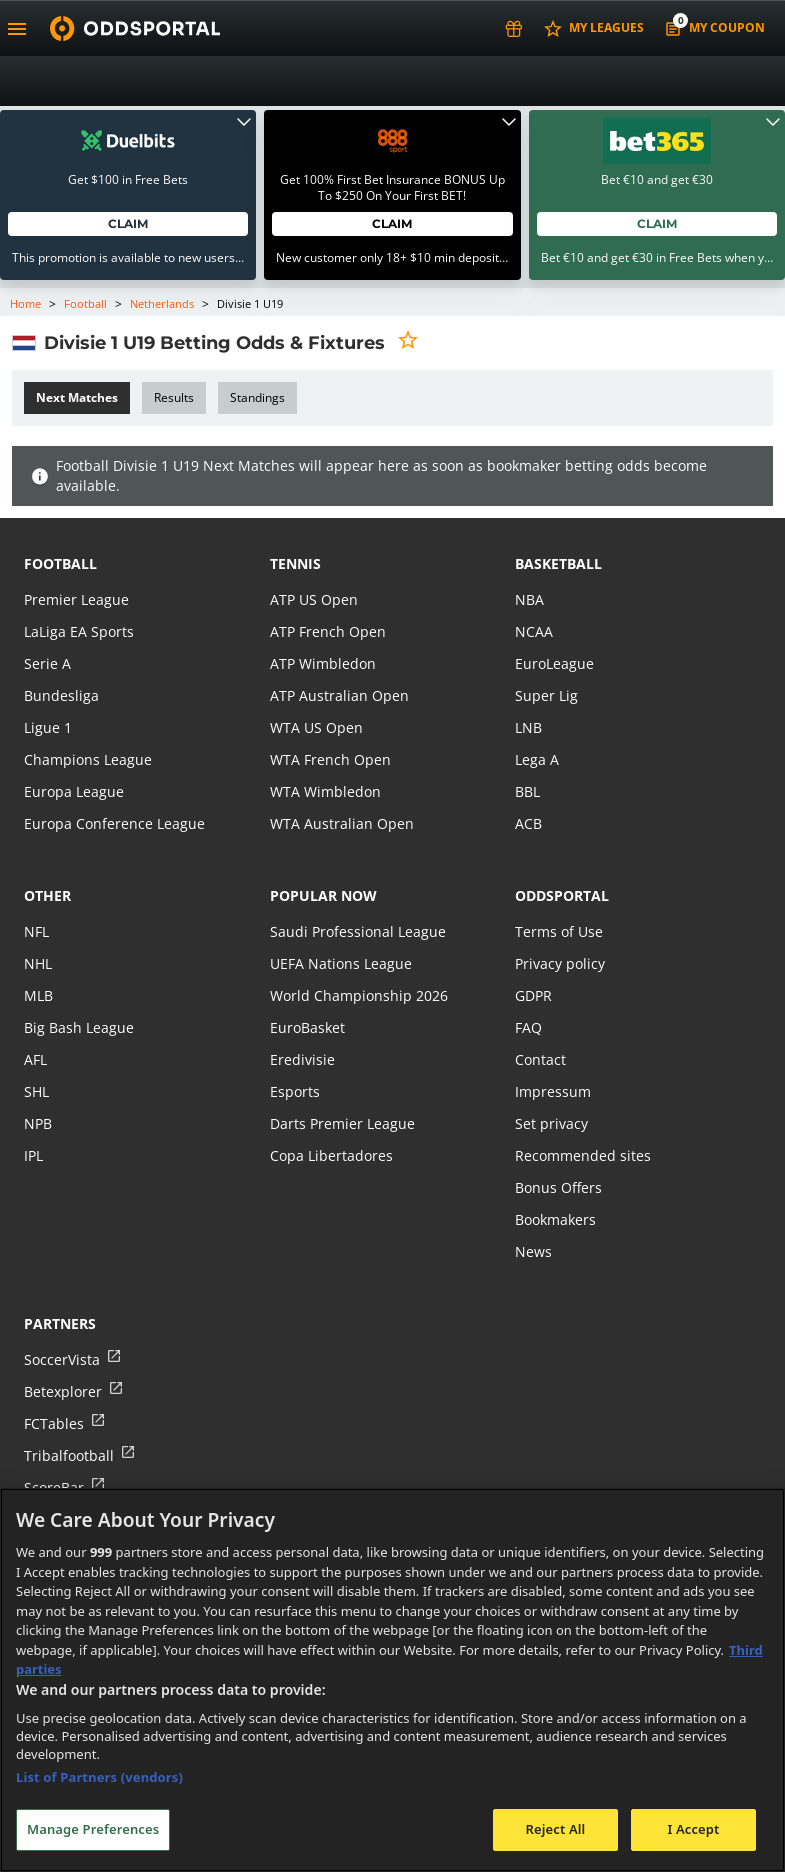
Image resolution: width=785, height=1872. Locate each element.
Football (85, 303)
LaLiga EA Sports (79, 631)
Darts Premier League (342, 1123)
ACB (528, 823)
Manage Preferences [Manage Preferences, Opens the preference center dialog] (93, 1829)
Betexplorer (63, 1391)
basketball (558, 563)
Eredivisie (302, 1059)
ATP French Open (328, 631)
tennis (295, 563)
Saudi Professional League (358, 931)
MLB (38, 995)
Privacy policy (560, 963)
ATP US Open (314, 599)
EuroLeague (554, 663)
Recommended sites (583, 1155)
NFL (36, 931)
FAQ (528, 1027)
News (533, 1251)
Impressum (553, 1091)
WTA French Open (330, 759)
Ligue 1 (48, 727)
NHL (38, 963)
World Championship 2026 (359, 995)
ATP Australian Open (339, 695)
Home (25, 303)
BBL (527, 791)
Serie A (47, 663)
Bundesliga (61, 695)
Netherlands (162, 303)
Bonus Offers (558, 1187)
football (60, 563)
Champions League (88, 759)
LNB (528, 727)
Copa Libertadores (331, 1155)
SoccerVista (62, 1359)
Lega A (537, 759)
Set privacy (551, 1123)
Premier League (76, 599)
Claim (128, 223)
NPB (38, 1123)
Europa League (74, 791)
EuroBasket (307, 1027)
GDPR (533, 995)
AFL (35, 1059)
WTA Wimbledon (325, 791)
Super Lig (546, 695)
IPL (33, 1155)
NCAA (534, 631)
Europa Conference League (114, 823)
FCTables (54, 1423)
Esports (295, 1091)
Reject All (556, 1829)
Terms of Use (559, 931)
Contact (540, 1059)
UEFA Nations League (341, 963)
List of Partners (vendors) (99, 1777)
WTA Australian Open (342, 823)
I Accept (693, 1829)
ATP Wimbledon (323, 663)
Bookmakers (555, 1219)
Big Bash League (79, 1027)
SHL (36, 1091)
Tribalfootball (69, 1455)
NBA (529, 599)
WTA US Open (316, 727)
